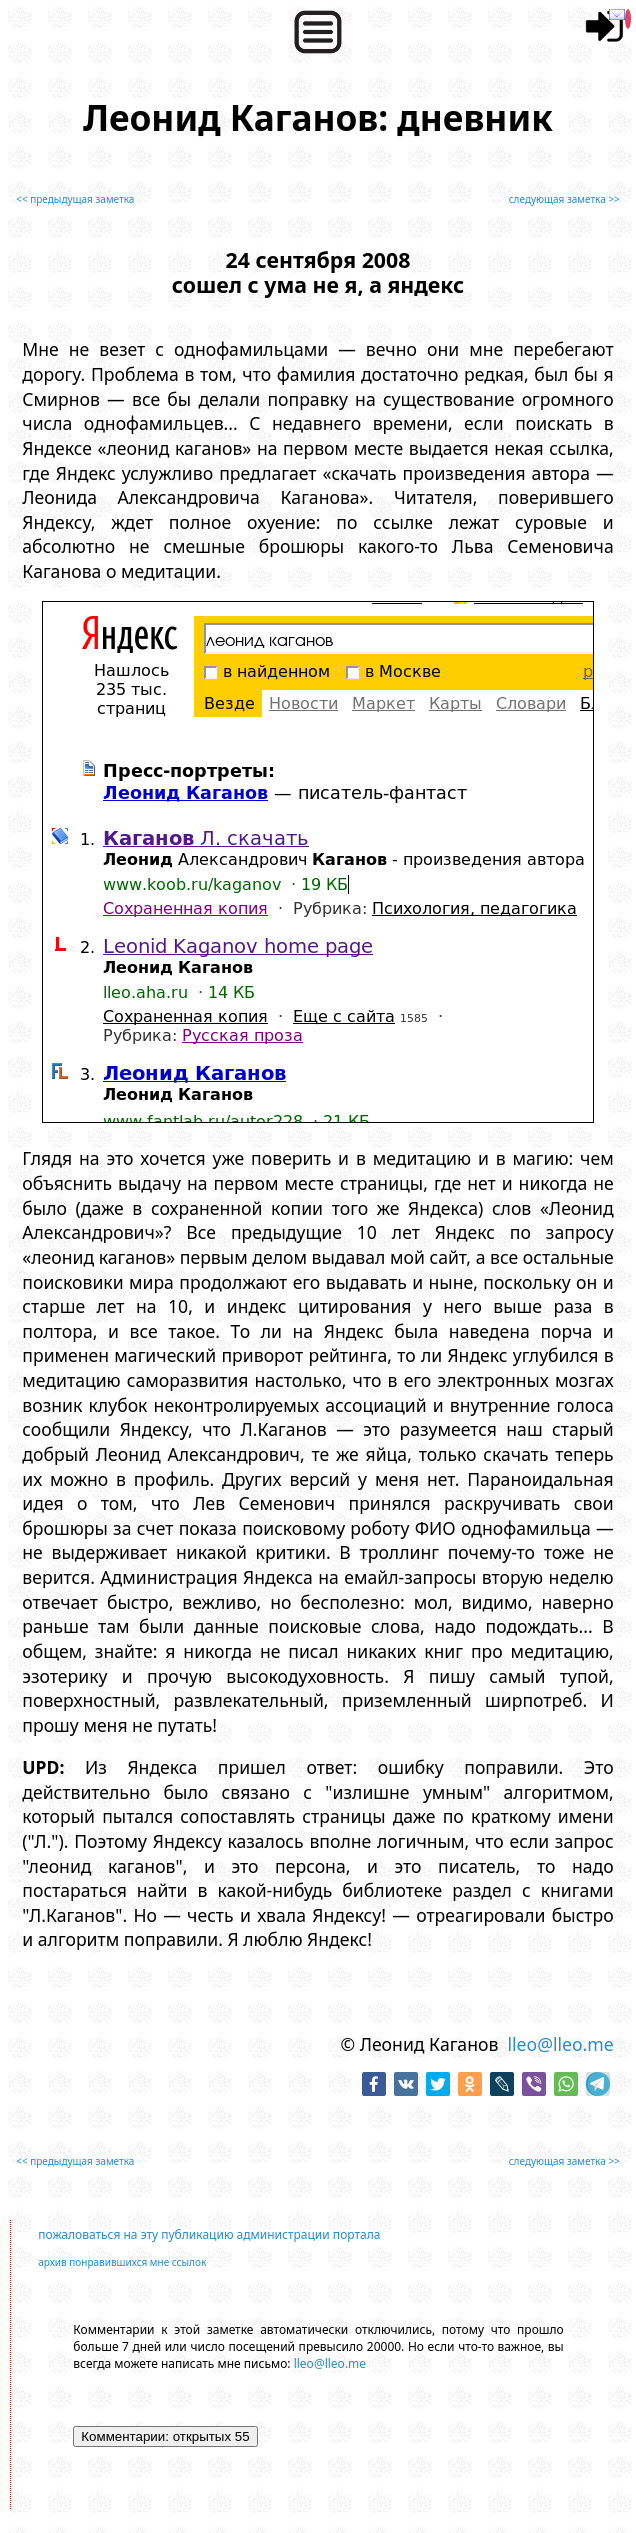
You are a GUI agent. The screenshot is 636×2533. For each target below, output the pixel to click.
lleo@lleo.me (560, 2044)
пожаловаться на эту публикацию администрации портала (209, 2234)
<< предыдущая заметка (75, 199)
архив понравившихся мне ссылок (122, 2262)
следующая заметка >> (564, 199)
